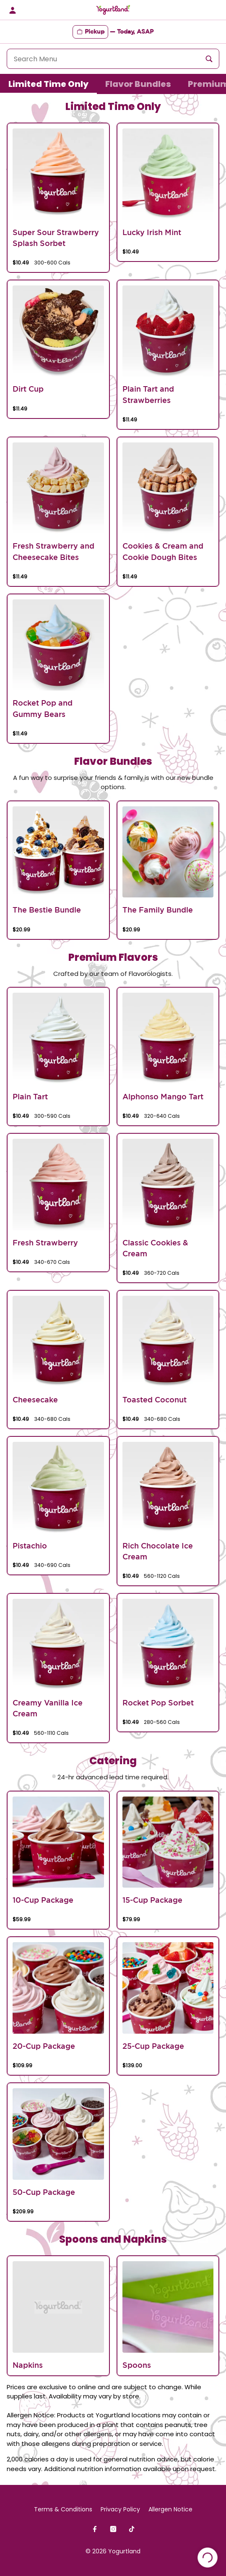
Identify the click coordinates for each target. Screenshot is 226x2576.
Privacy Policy (120, 2509)
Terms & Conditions (63, 2509)
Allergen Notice (170, 2509)
